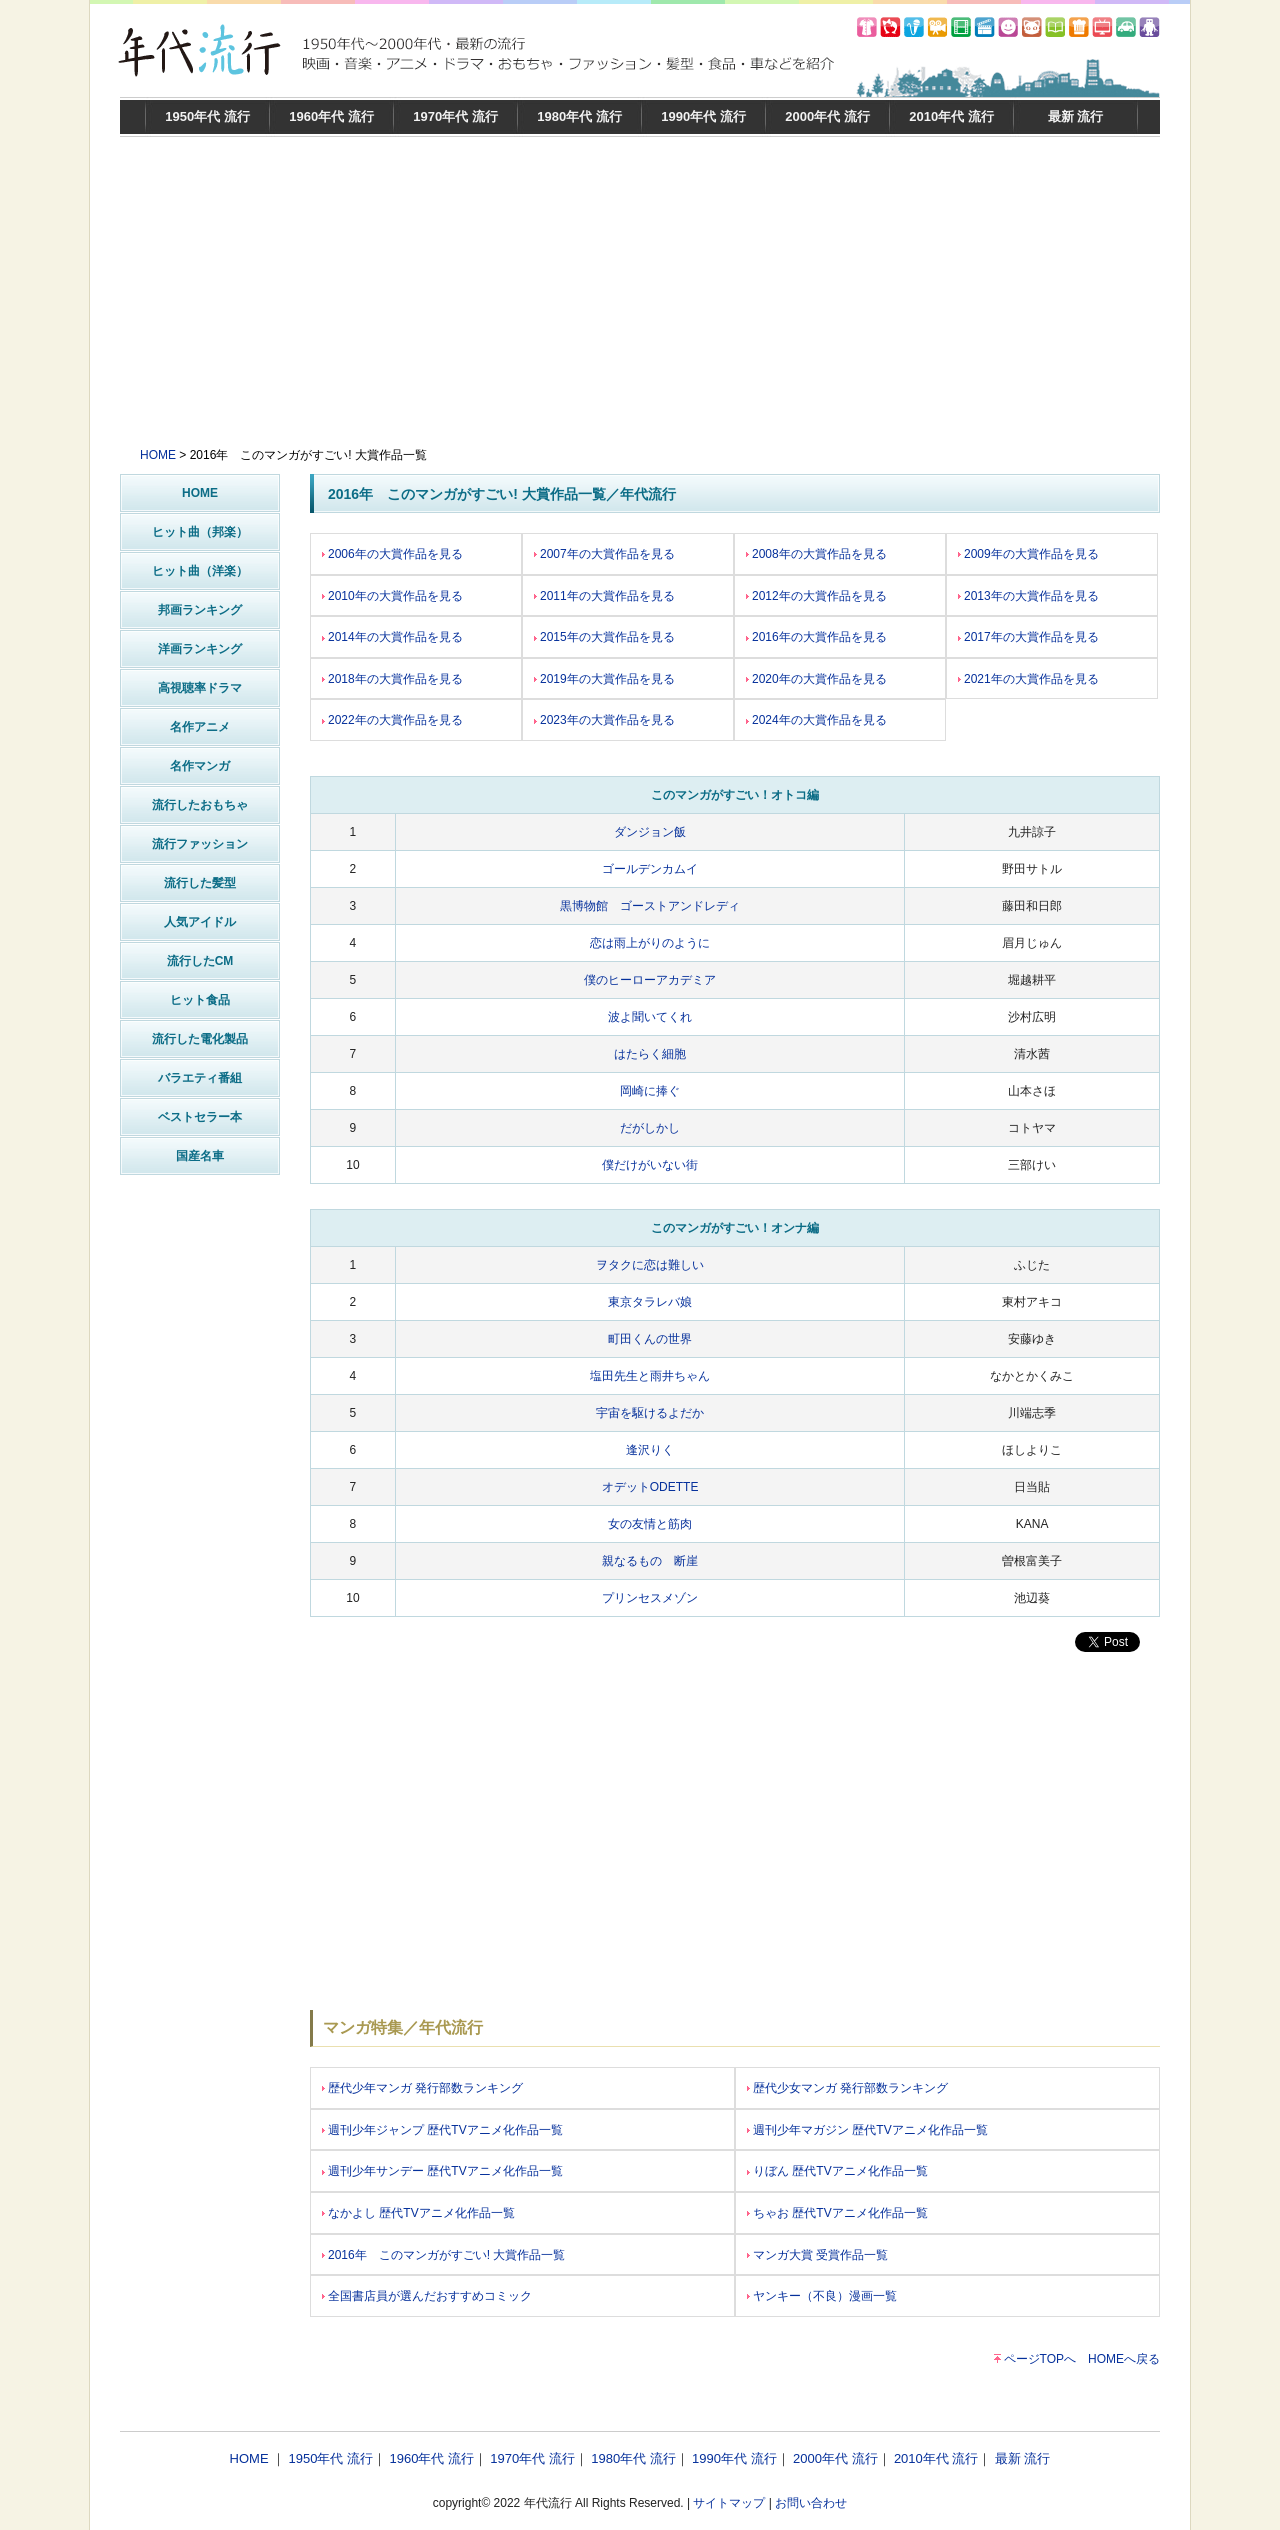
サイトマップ (729, 2503)
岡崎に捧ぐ (650, 1091)
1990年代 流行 (703, 116)
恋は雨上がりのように (650, 943)
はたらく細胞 (650, 1054)
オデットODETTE (650, 1487)
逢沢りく (650, 1450)
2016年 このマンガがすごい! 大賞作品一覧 (443, 2255)
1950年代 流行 (207, 116)
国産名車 (200, 1156)
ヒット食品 (200, 1000)
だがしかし (650, 1128)
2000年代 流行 (827, 116)
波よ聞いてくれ (650, 1017)
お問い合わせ (811, 2503)
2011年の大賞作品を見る (604, 596)
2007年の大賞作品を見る (604, 554)
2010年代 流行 (951, 116)
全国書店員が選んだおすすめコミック (427, 2296)
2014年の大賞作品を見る (392, 637)
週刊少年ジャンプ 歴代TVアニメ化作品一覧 (442, 2130)
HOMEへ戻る (1124, 2359)
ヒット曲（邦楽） (200, 532)
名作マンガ (200, 766)
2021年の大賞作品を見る (1028, 679)
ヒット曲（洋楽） (200, 571)
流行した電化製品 (200, 1039)
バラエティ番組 (200, 1078)
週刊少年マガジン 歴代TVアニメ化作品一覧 (867, 2130)
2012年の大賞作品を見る (816, 596)
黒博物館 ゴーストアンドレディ (650, 906)
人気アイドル (200, 922)
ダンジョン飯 (650, 832)
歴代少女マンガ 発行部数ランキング (847, 2088)
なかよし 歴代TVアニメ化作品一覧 (418, 2213)
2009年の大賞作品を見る (1028, 554)
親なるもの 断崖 (650, 1561)
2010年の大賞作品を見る (392, 596)
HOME (158, 455)
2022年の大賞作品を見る (392, 720)
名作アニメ (200, 727)
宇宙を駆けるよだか (650, 1413)
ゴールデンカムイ (650, 869)
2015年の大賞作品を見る (604, 637)
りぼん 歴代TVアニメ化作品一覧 (837, 2171)
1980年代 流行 (579, 116)
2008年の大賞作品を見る (816, 554)
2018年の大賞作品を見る (392, 679)
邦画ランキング (200, 610)
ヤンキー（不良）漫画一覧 (822, 2296)
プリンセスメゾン (650, 1598)
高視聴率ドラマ (200, 688)
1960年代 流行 (331, 116)
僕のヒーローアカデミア (650, 980)
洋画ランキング (200, 649)
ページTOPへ (1040, 2359)
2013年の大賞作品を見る (1028, 596)
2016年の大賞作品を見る (816, 637)
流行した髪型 (200, 883)
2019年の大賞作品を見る (604, 679)
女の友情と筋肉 (650, 1524)
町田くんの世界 (650, 1339)
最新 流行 (1076, 116)
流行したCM (200, 961)
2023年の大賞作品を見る (604, 720)
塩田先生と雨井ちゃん (650, 1376)
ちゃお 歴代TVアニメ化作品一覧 (837, 2213)
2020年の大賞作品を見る (816, 679)
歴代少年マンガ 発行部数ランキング (422, 2088)
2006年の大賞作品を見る (392, 554)
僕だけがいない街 (650, 1165)
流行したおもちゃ (200, 805)
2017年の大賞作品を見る (1028, 637)
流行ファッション (200, 844)
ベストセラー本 (200, 1117)
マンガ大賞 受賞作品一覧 (817, 2255)
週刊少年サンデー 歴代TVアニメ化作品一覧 (442, 2171)
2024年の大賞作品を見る (816, 720)
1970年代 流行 (455, 116)
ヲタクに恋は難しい (650, 1265)
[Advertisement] (640, 297)
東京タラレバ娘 (650, 1302)
